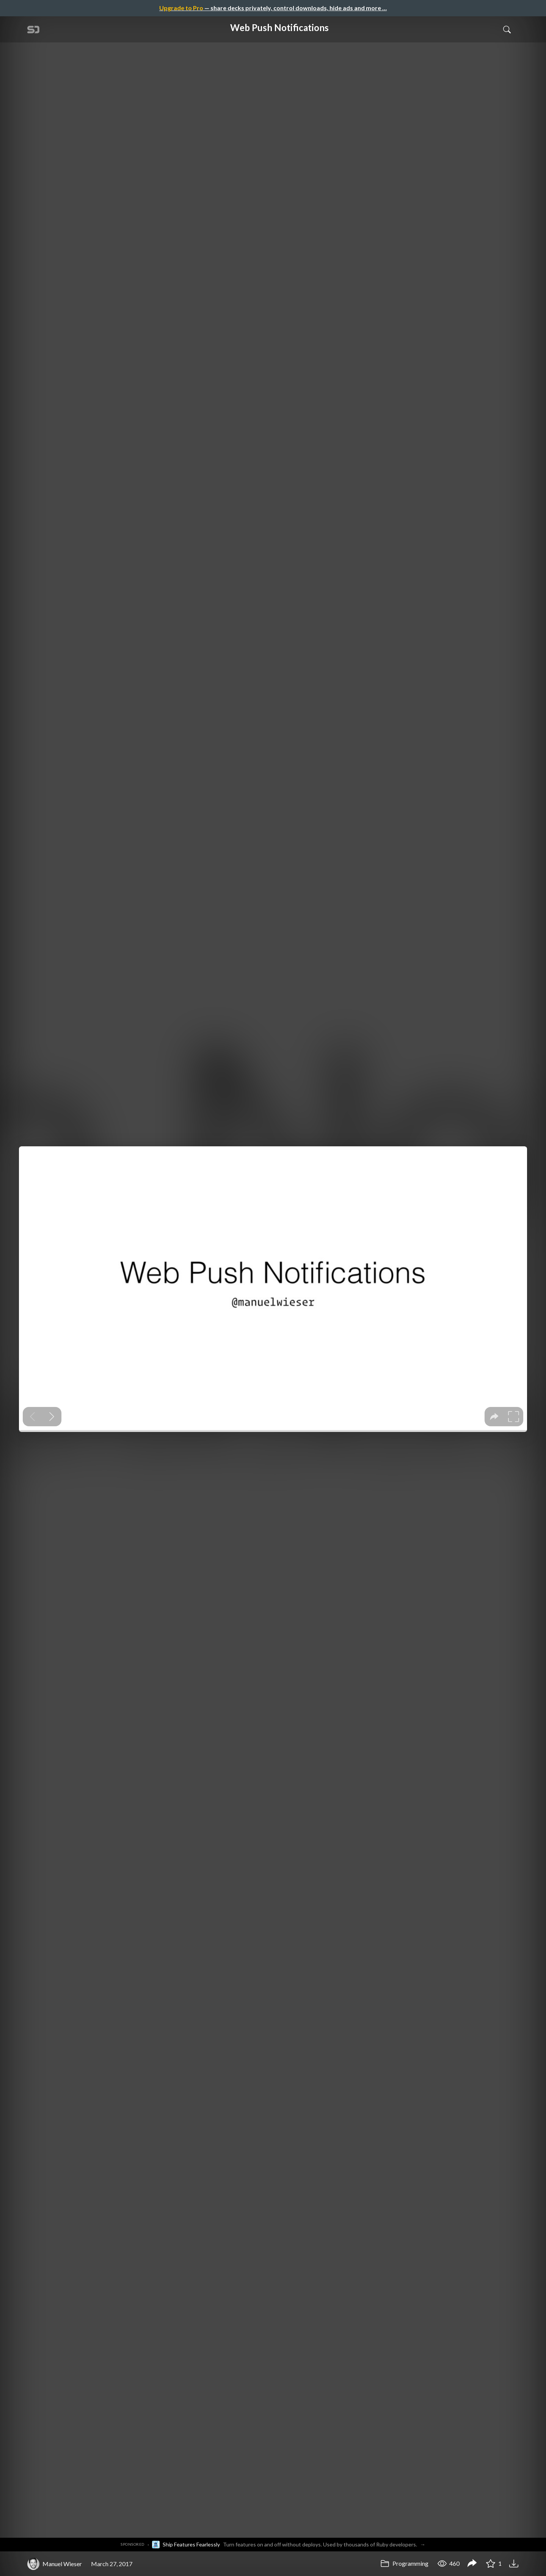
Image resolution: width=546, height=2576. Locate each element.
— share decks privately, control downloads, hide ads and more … (273, 7)
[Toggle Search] (507, 29)
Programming (404, 2563)
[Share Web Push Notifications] (472, 2563)
